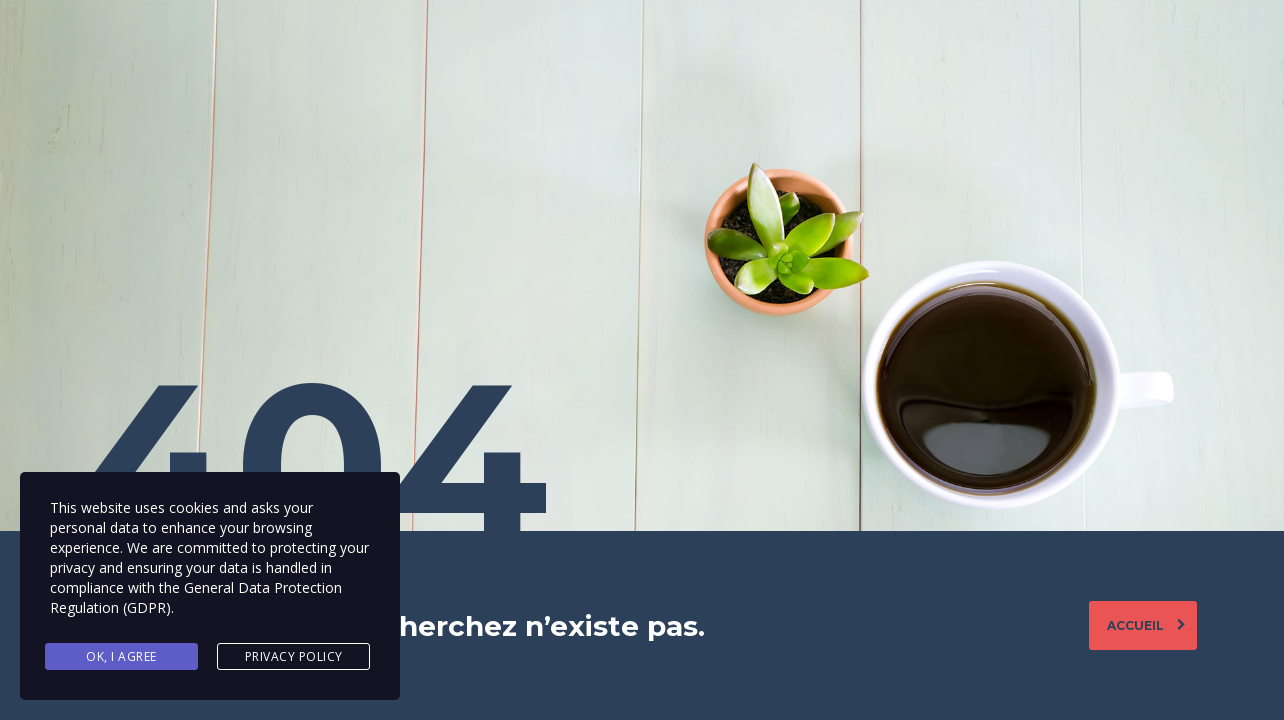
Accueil (1146, 626)
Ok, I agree (121, 656)
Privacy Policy (294, 656)
